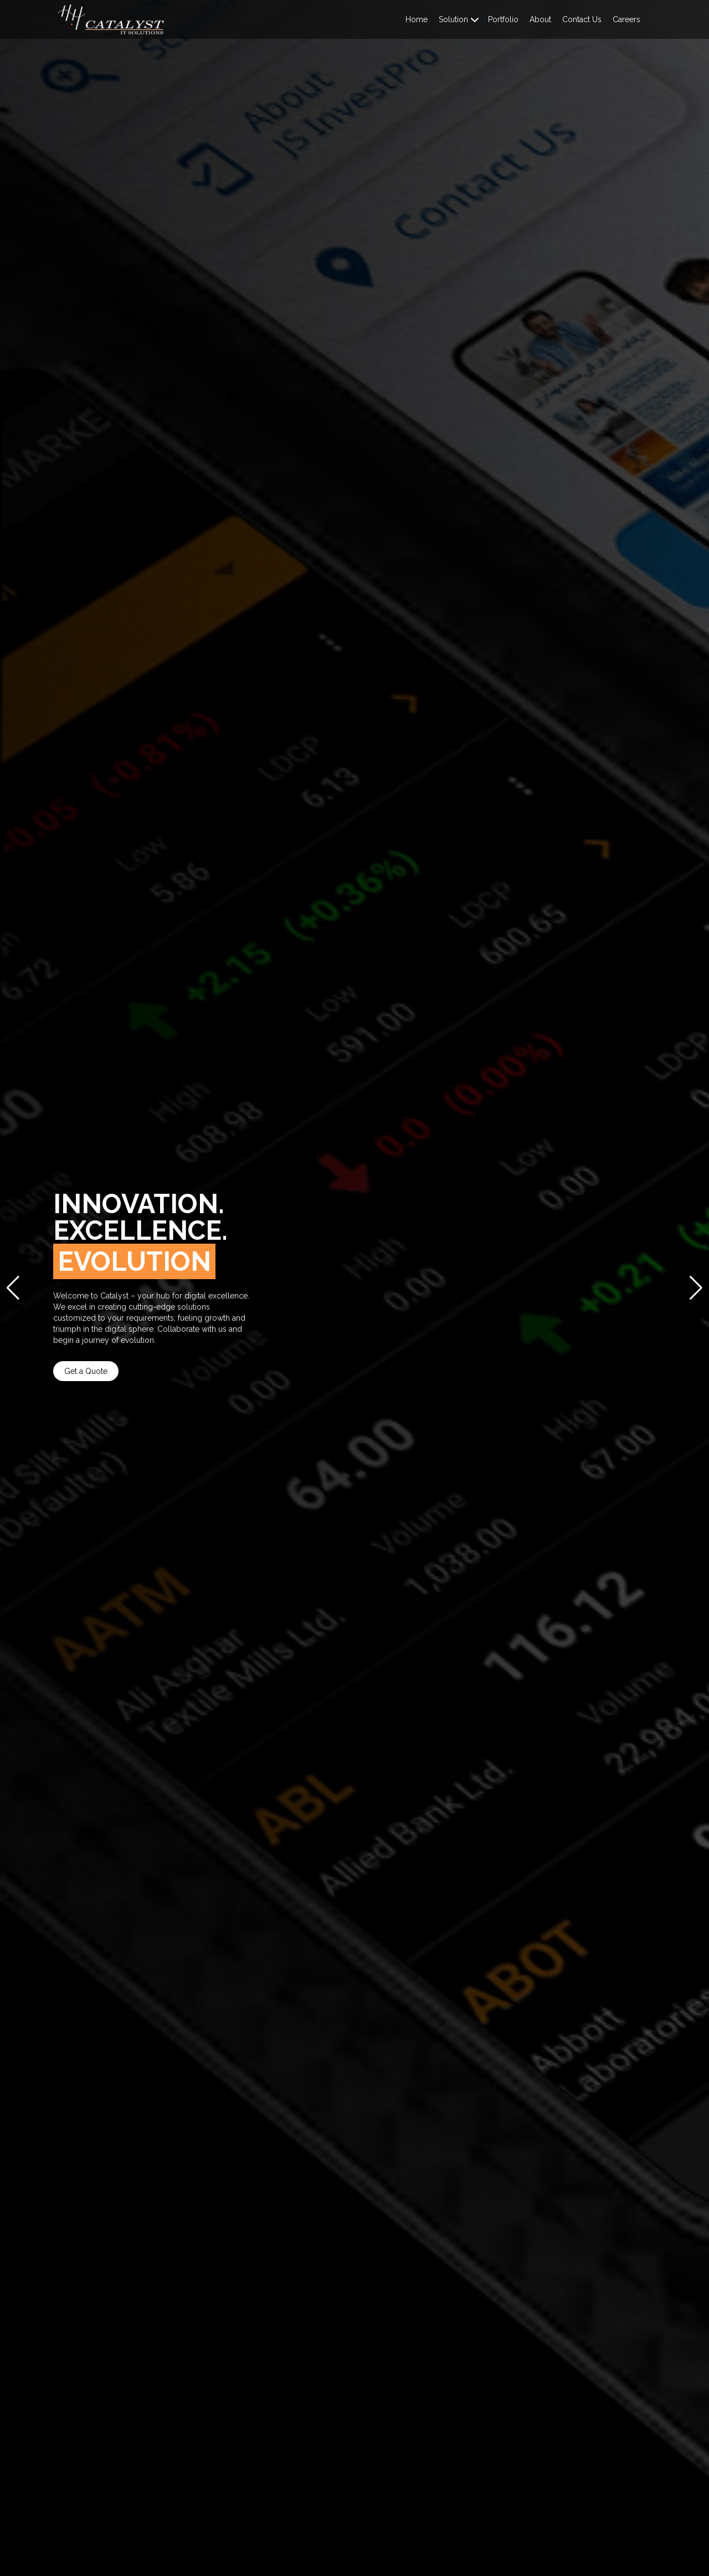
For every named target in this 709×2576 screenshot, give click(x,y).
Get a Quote (85, 1371)
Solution (453, 19)
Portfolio (503, 19)
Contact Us (582, 19)
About (540, 19)
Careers (626, 19)
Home (416, 19)
